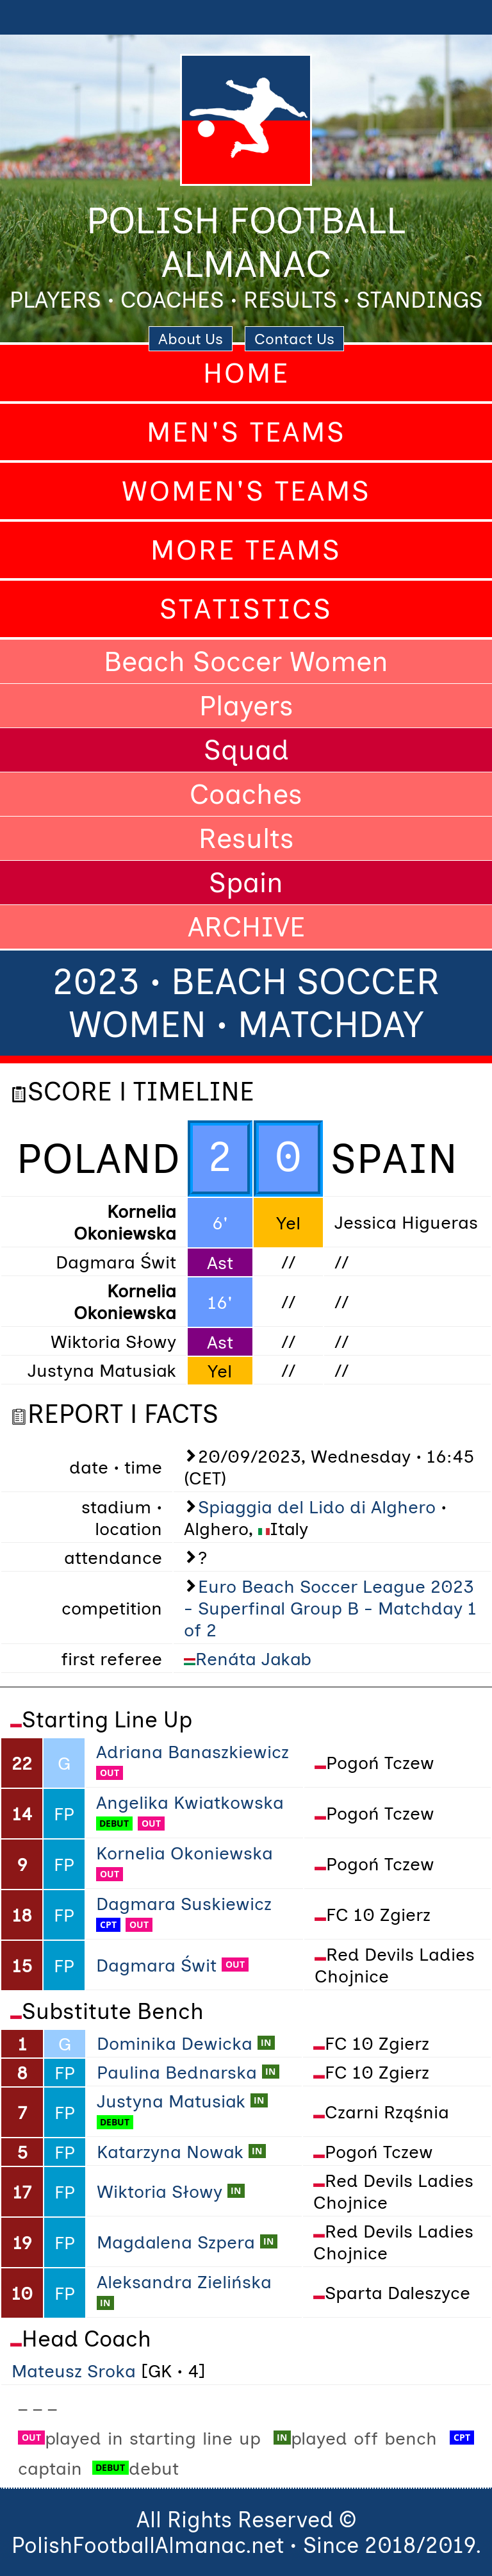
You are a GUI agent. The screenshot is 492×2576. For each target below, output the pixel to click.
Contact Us (294, 338)
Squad (246, 750)
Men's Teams (246, 432)
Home (246, 373)
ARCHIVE (246, 926)
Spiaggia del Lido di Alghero (317, 1507)
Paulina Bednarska (177, 2072)
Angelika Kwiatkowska (190, 1802)
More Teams (246, 550)
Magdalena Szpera (176, 2242)
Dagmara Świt (156, 1965)
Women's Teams (246, 491)
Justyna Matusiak (171, 2101)
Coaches (246, 794)
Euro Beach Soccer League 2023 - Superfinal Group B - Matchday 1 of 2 (330, 1608)
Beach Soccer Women (246, 661)
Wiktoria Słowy (159, 2191)
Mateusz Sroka (74, 2371)
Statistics (246, 609)
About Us (190, 338)
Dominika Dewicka (174, 2043)
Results (246, 838)
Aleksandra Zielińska (184, 2282)
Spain (246, 882)
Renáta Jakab (253, 1659)
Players (246, 705)
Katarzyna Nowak (170, 2152)
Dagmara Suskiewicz (184, 1904)
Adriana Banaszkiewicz (192, 1752)
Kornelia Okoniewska (184, 1853)
